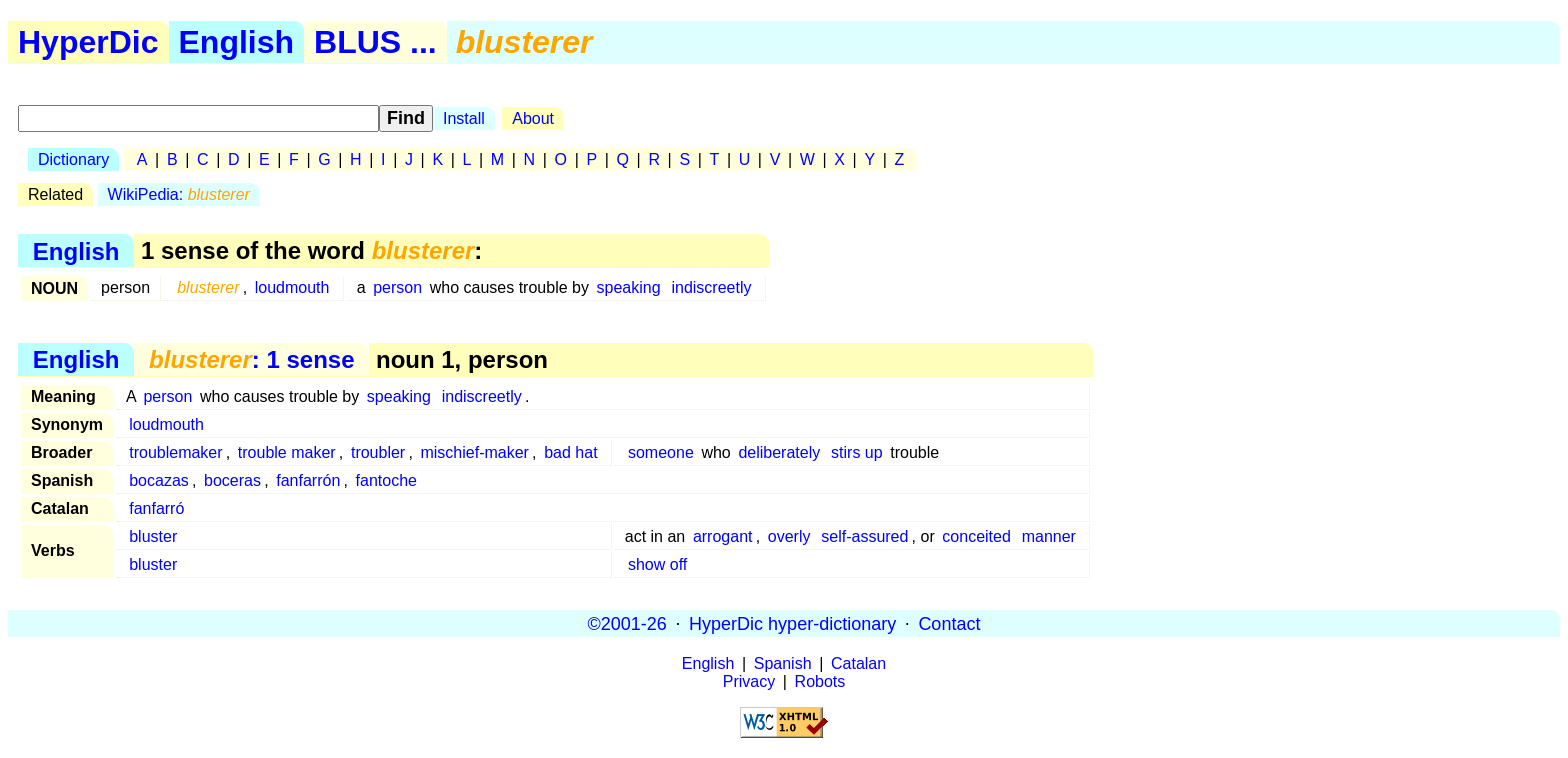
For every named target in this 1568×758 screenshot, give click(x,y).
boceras (232, 480)
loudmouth (292, 287)
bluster (153, 536)
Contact (949, 623)
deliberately (779, 452)
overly (789, 536)
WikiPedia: (179, 194)
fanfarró (156, 508)
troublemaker (175, 452)
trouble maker (287, 452)
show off (657, 564)
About (533, 118)
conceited (976, 536)
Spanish (783, 663)
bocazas (159, 480)
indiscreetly (711, 287)
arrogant (723, 536)
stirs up (857, 452)
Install (464, 118)
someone (661, 452)
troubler (378, 452)
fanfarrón (308, 480)
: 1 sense (251, 359)
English (237, 42)
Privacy (749, 681)
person (397, 287)
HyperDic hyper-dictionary (792, 623)
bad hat (570, 452)
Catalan (858, 663)
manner (1049, 536)
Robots (820, 681)
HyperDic (88, 42)
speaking (629, 287)
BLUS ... (375, 42)
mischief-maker (474, 452)
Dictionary (73, 159)
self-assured (864, 536)
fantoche (386, 480)
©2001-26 (627, 623)
